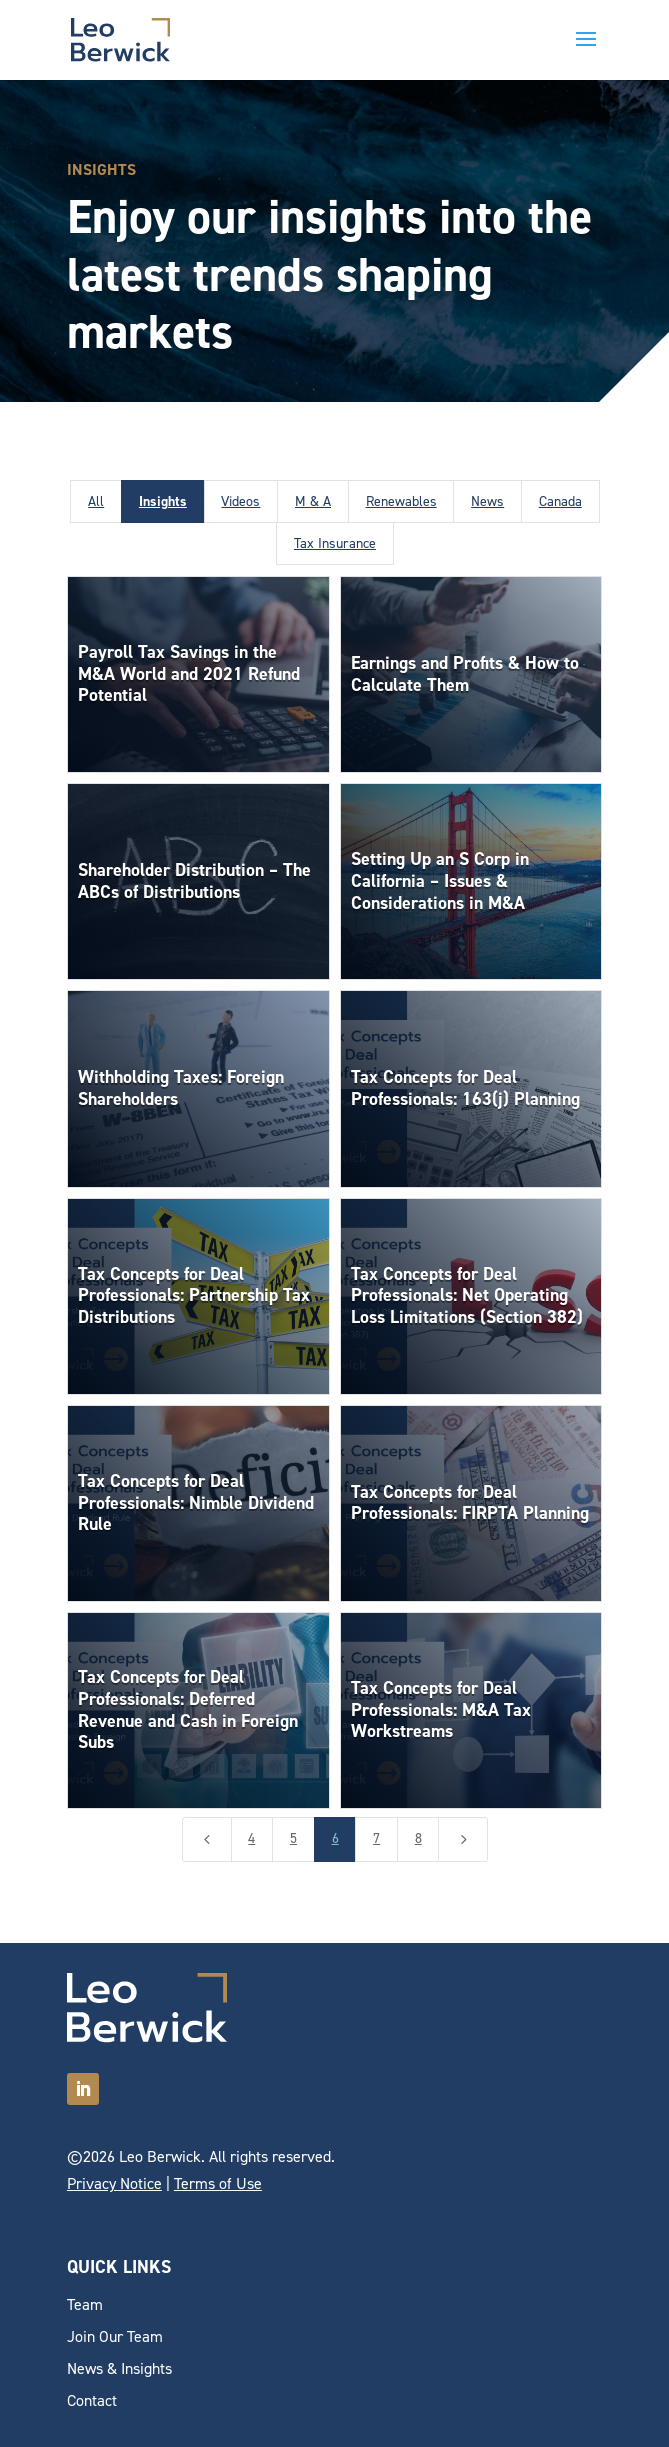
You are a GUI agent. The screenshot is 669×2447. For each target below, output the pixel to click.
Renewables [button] (401, 501)
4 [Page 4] (251, 1838)
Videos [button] (240, 501)
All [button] (96, 501)
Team (85, 2304)
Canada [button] (560, 501)
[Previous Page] (207, 1839)
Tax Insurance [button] (335, 543)
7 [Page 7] (376, 1838)
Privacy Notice (114, 2183)
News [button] (487, 501)
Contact (92, 2400)
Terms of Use (218, 2183)
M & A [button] (313, 501)
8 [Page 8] (418, 1838)
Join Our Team (115, 2336)
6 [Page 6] (335, 1838)
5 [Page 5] (293, 1838)
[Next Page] (463, 1839)
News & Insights (119, 2368)
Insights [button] (163, 501)
